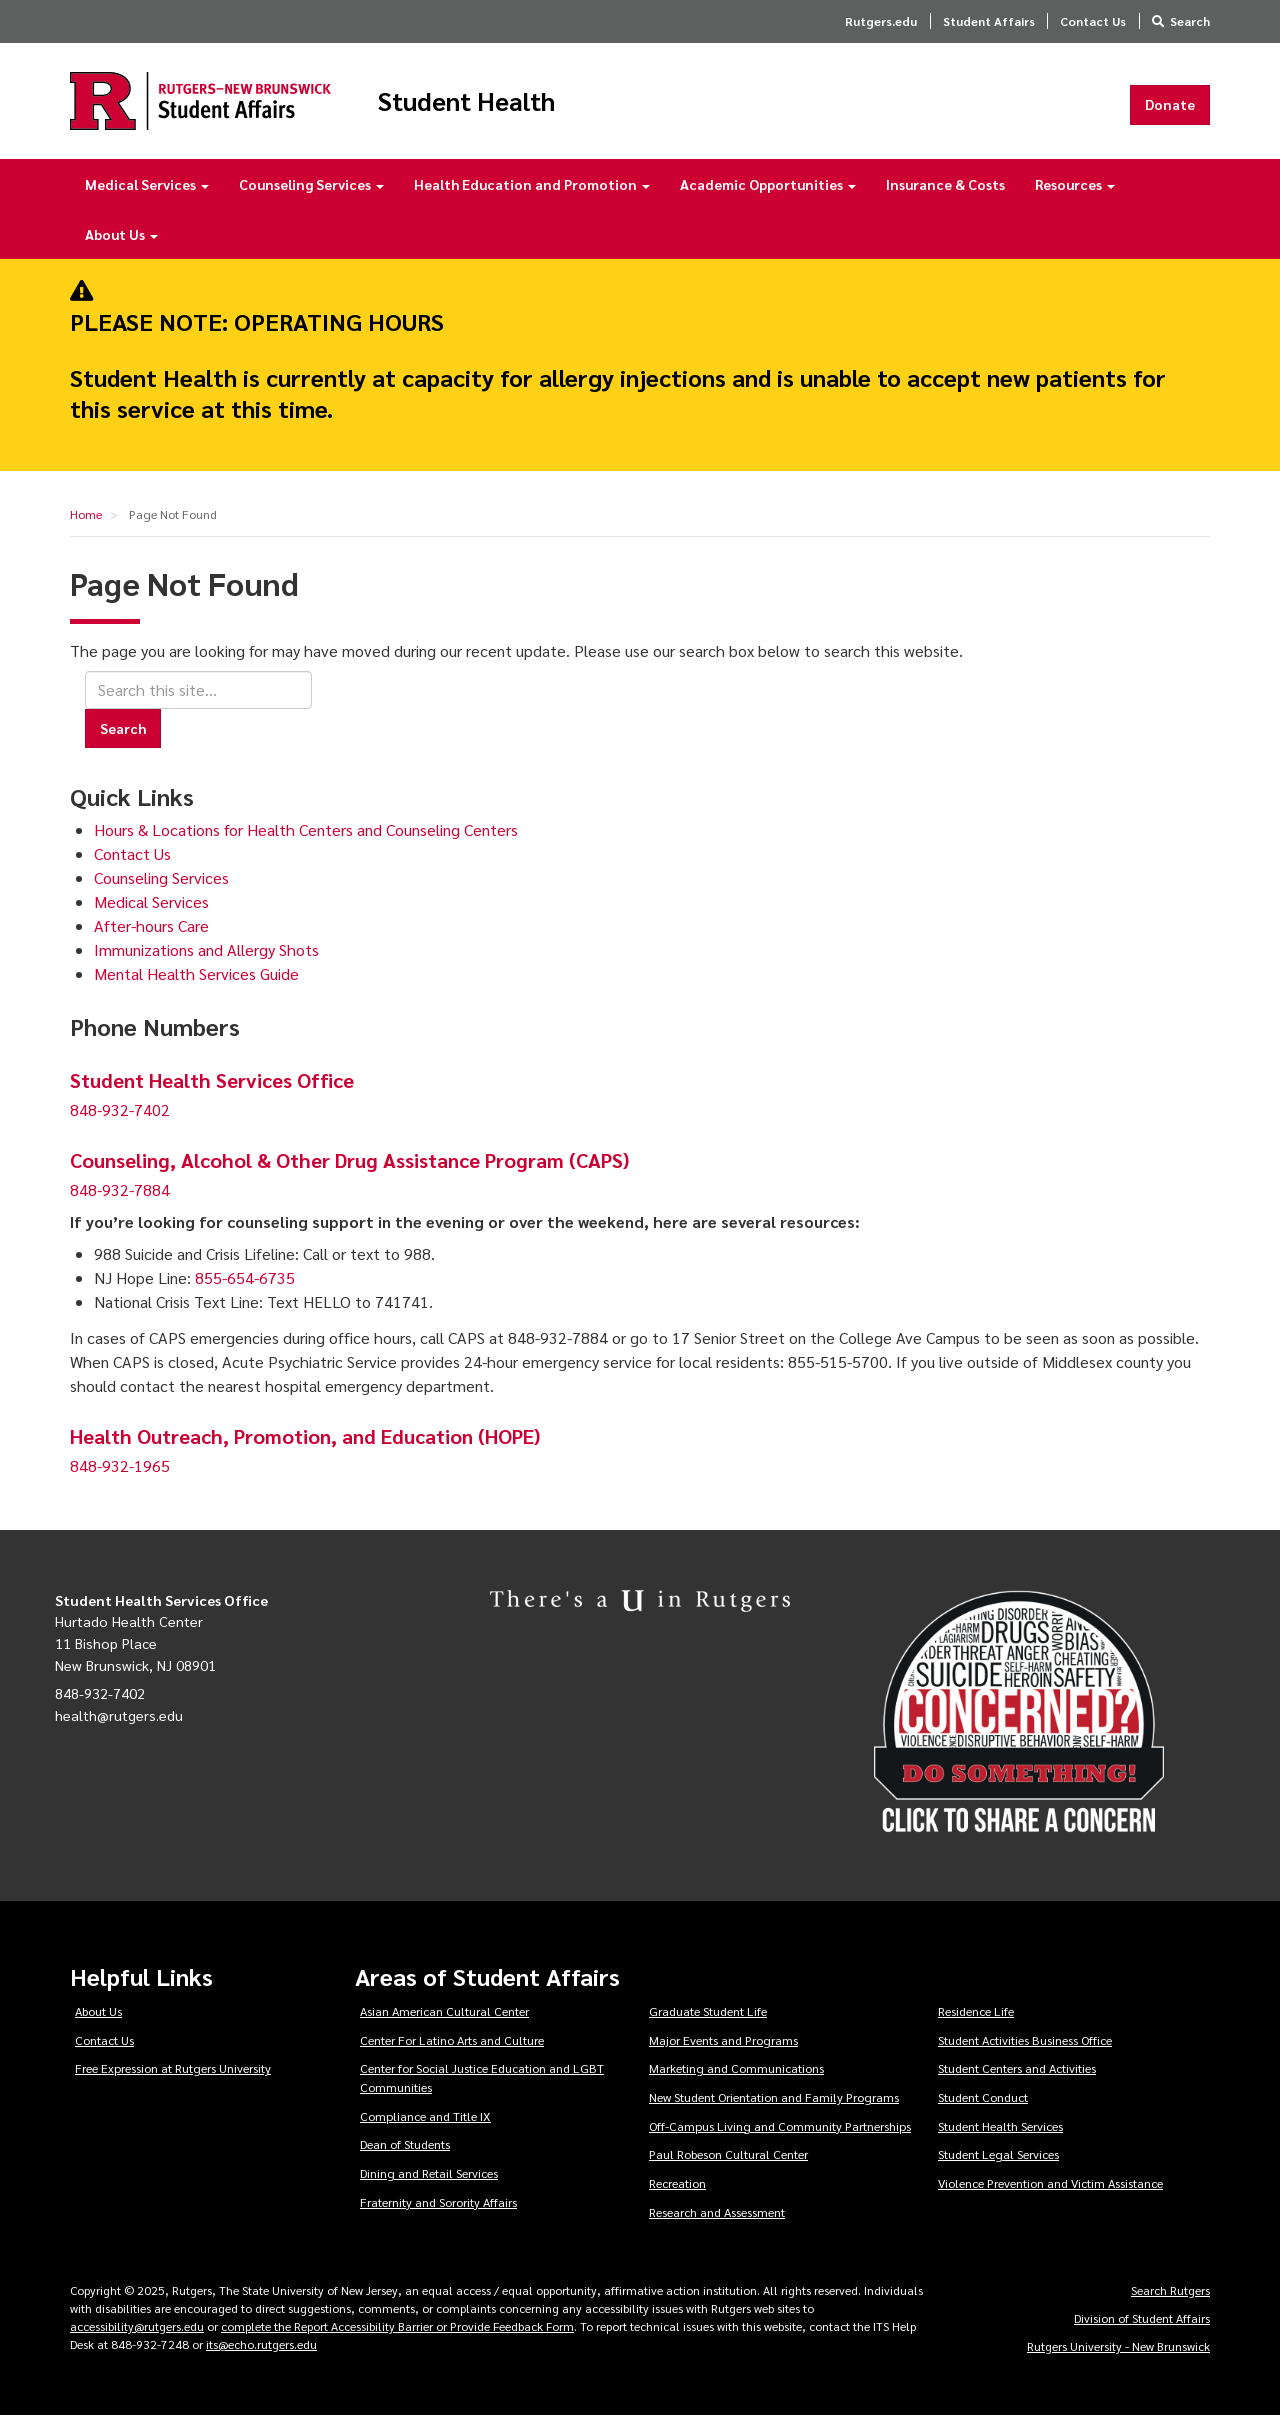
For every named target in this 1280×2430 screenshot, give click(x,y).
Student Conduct (983, 2111)
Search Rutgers (1170, 2304)
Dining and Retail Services (429, 2187)
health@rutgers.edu (119, 1729)
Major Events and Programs (723, 2054)
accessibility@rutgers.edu (137, 2340)
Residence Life (976, 2025)
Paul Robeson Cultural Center (728, 2168)
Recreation (677, 2197)
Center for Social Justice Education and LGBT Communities (482, 2091)
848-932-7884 (120, 1203)
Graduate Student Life (708, 2025)
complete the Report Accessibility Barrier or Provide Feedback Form (397, 2340)
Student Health (534, 108)
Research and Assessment (717, 2225)
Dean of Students (405, 2158)
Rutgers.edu (881, 21)
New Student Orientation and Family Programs (774, 2111)
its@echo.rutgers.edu (261, 2358)
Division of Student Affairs (1142, 2332)
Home (86, 528)
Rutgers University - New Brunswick (1118, 2360)
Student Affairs (989, 21)
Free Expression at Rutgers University (173, 2082)
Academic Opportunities (768, 198)
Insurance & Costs (945, 198)
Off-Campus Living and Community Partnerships (780, 2140)
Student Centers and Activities (1017, 2082)
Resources (1075, 198)
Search (1190, 21)
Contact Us (1093, 21)
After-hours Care (151, 938)
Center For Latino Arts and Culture (452, 2054)
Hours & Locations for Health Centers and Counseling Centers (306, 842)
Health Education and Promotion (532, 198)
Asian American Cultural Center (444, 2025)
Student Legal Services (998, 2168)
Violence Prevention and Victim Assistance (1050, 2197)
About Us (121, 248)
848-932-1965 (120, 1479)
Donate (1170, 111)
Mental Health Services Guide (196, 986)
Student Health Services (1000, 2140)
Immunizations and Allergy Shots (206, 962)
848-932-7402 (120, 1123)
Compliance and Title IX (425, 2130)
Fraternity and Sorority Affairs (438, 2215)
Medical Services (147, 198)
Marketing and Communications (736, 2082)
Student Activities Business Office (1025, 2054)
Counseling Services (311, 198)
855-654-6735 (245, 1291)
